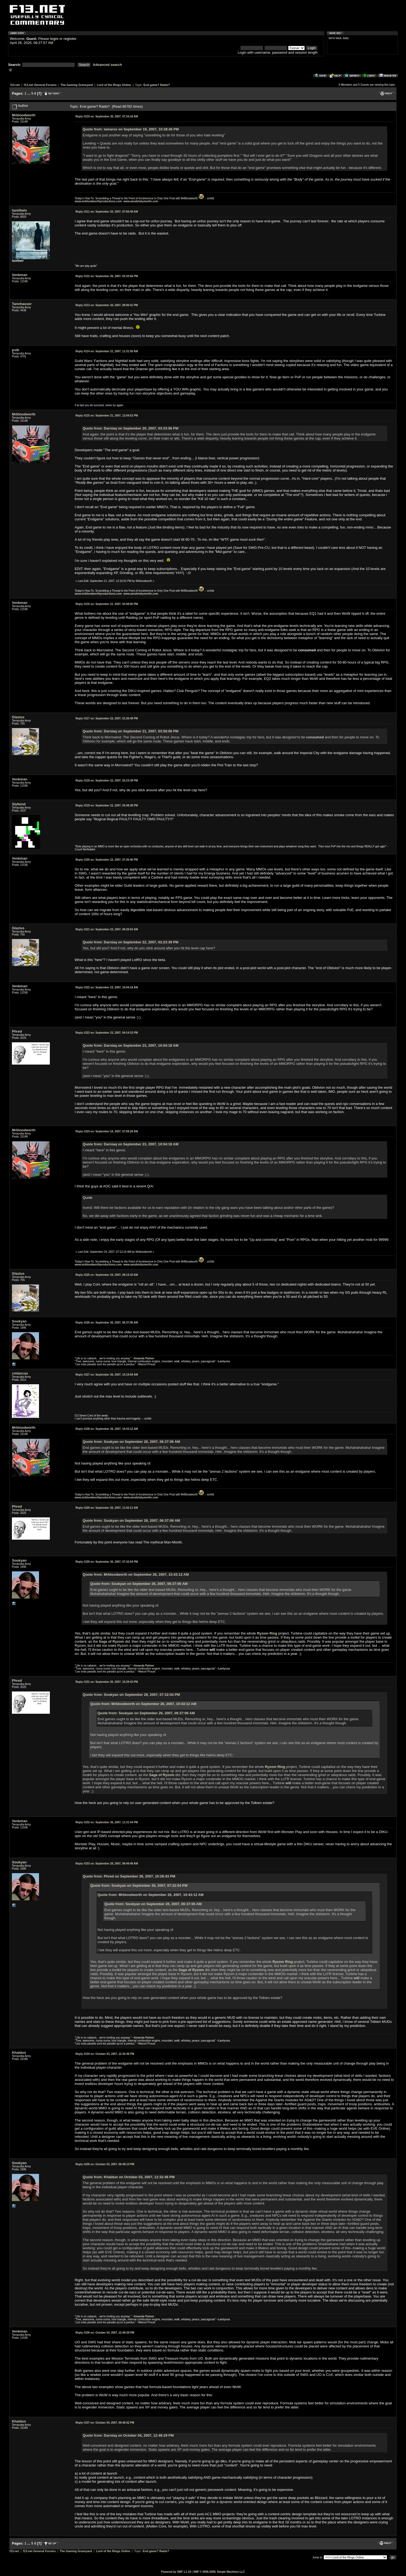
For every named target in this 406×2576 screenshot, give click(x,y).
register (69, 39)
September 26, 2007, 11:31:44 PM (107, 1822)
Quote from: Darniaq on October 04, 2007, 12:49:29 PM (128, 2435)
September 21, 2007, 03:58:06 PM (107, 604)
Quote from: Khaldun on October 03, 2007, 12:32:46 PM (129, 2177)
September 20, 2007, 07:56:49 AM (107, 211)
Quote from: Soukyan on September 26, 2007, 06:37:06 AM (131, 1442)
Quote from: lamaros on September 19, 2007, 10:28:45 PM (131, 129)
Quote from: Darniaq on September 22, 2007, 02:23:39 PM (130, 942)
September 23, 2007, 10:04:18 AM (107, 987)
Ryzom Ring (267, 1633)
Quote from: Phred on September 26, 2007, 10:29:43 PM (129, 1876)
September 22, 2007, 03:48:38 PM (107, 805)
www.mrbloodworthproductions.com (98, 201)
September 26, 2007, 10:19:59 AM (107, 1374)
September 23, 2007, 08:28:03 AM (107, 929)
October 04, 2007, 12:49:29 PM (105, 2332)
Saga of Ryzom (111, 1641)
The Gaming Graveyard (77, 84)
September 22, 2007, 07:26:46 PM (107, 859)
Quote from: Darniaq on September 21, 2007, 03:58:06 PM (130, 731)
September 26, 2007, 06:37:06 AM (107, 1322)
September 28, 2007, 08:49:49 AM (107, 1863)
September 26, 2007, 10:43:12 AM (107, 1428)
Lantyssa (224, 1361)
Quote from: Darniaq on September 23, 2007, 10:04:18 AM (130, 1045)
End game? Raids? (157, 84)
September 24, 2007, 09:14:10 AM (107, 1274)
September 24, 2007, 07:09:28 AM (107, 1131)
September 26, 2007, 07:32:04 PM (107, 1561)
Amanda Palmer (144, 1358)
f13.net (15, 84)
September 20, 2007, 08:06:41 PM (107, 305)
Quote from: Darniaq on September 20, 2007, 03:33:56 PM (130, 428)
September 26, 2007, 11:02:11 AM (107, 1507)
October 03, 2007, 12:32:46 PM (105, 2053)
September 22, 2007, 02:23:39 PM (107, 780)
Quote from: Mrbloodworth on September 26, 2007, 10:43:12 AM (136, 1574)
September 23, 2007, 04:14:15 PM (107, 1032)
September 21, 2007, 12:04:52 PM (107, 415)
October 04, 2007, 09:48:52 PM (105, 2422)
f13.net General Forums (40, 84)
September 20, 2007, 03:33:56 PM (107, 276)
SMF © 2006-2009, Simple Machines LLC (219, 2571)
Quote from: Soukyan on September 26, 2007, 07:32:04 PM (131, 1695)
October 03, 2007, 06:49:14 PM (105, 2164)
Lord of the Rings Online (114, 84)
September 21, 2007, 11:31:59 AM (107, 351)
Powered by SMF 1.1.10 (176, 2571)
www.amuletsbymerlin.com (140, 201)
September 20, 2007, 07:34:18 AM (107, 116)
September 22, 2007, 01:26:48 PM (107, 718)
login (54, 39)
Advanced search (107, 65)
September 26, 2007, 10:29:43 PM (107, 1681)
